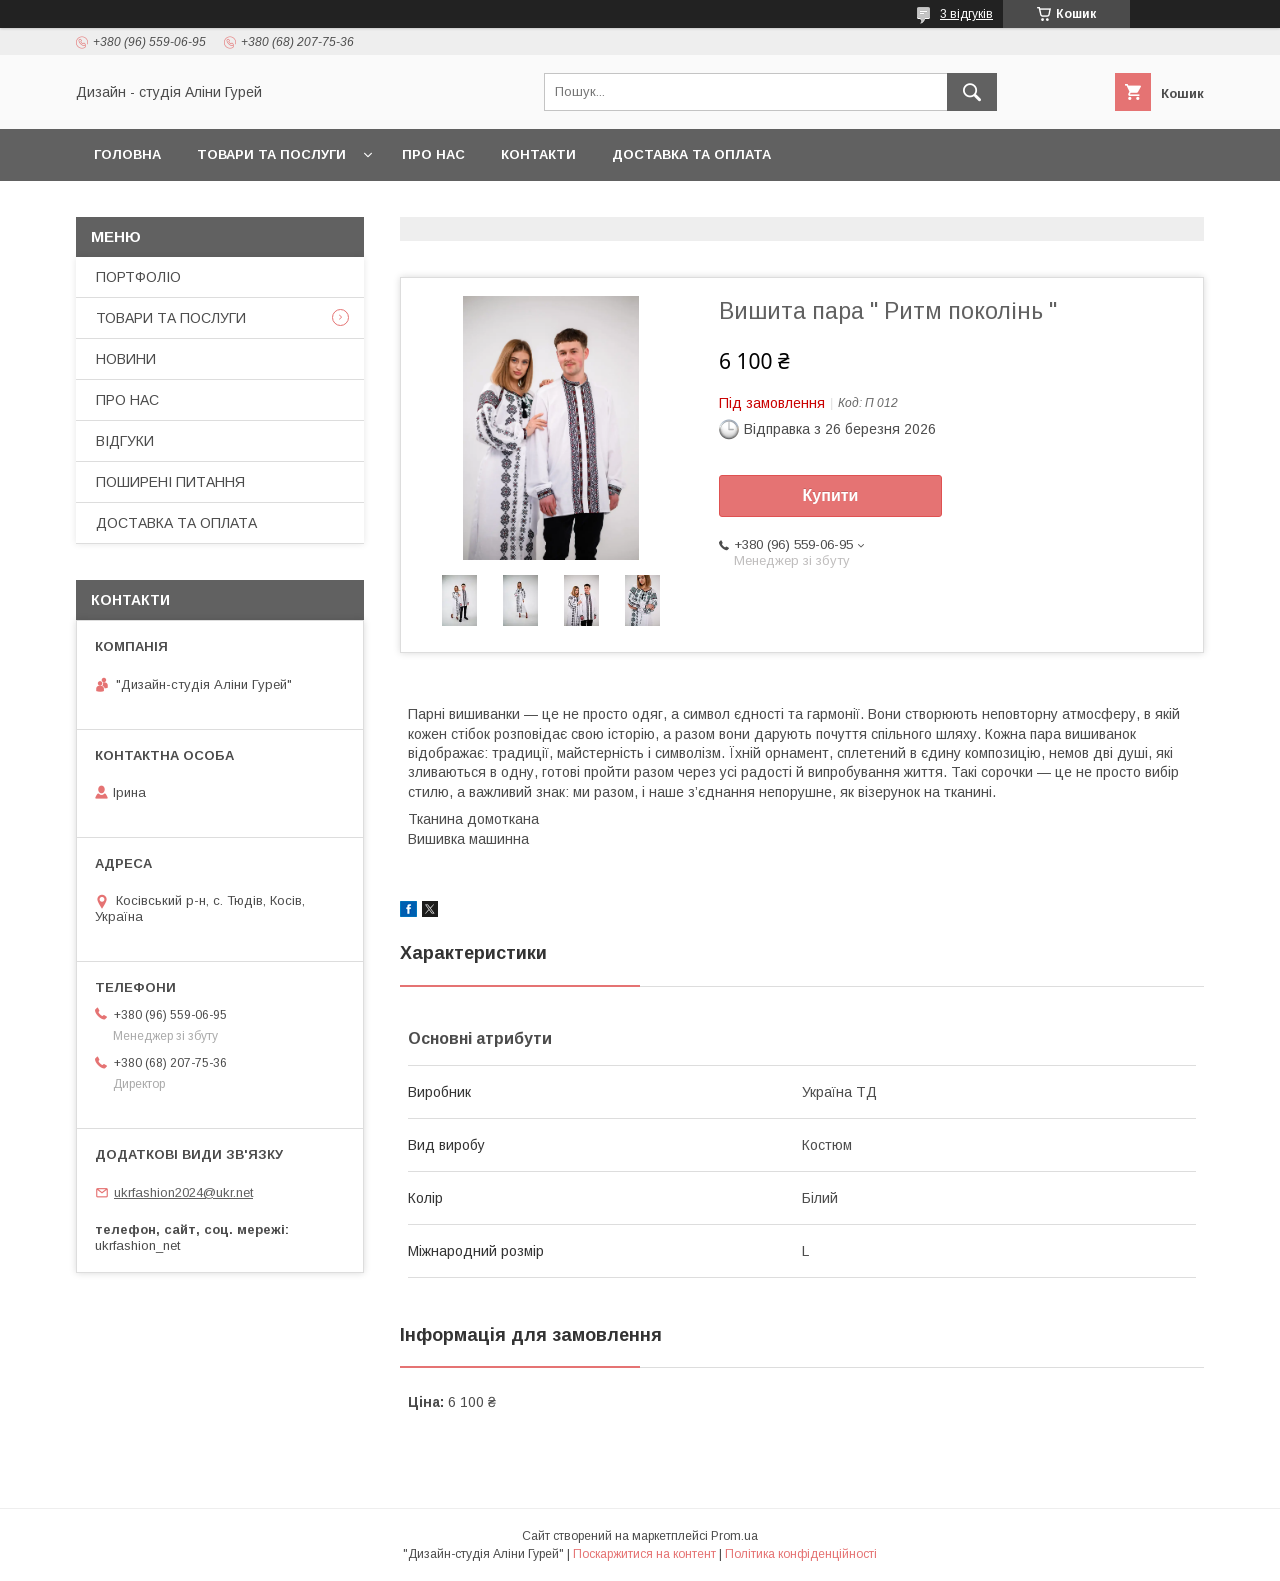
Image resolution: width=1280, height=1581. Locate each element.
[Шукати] (972, 92)
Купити (831, 495)
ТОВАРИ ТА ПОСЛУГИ (271, 154)
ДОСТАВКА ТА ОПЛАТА (691, 154)
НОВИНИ (126, 359)
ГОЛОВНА (127, 154)
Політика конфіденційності (801, 1554)
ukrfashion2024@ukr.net (183, 1192)
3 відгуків (966, 14)
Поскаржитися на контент (644, 1554)
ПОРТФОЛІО (138, 277)
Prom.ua (734, 1536)
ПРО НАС (433, 154)
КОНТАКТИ (538, 154)
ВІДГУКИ (125, 441)
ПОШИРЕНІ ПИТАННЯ (170, 482)
